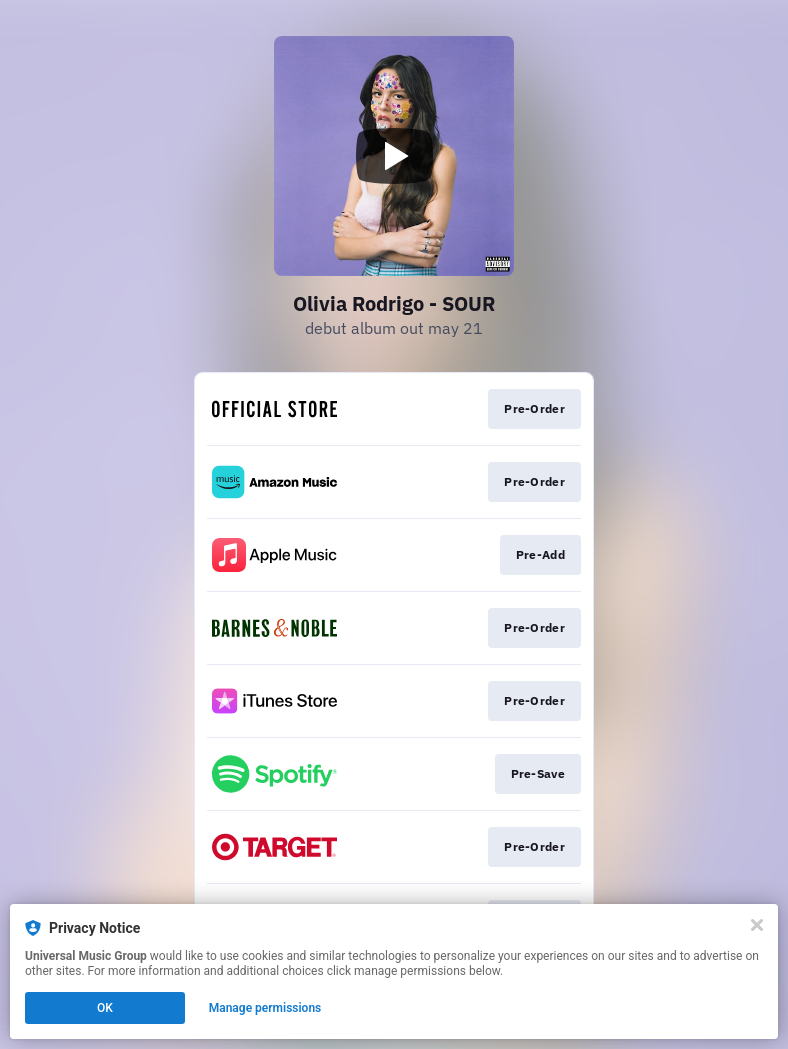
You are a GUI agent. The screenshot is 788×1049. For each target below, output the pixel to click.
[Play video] (394, 156)
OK (105, 1008)
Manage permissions (265, 1008)
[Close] (757, 925)
